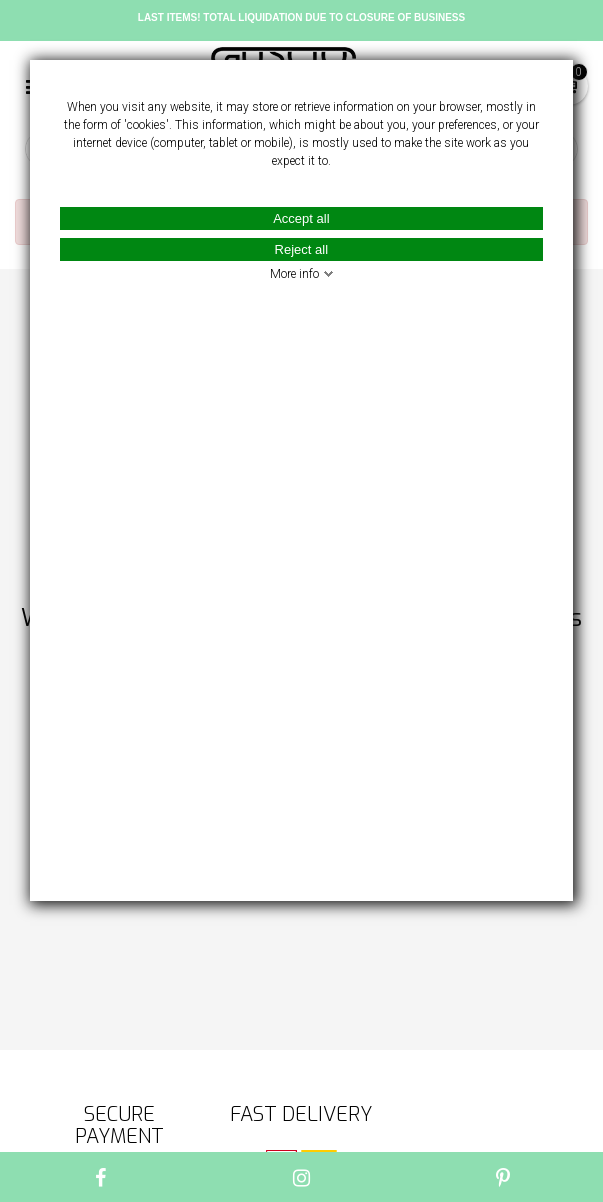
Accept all (301, 218)
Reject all (301, 249)
